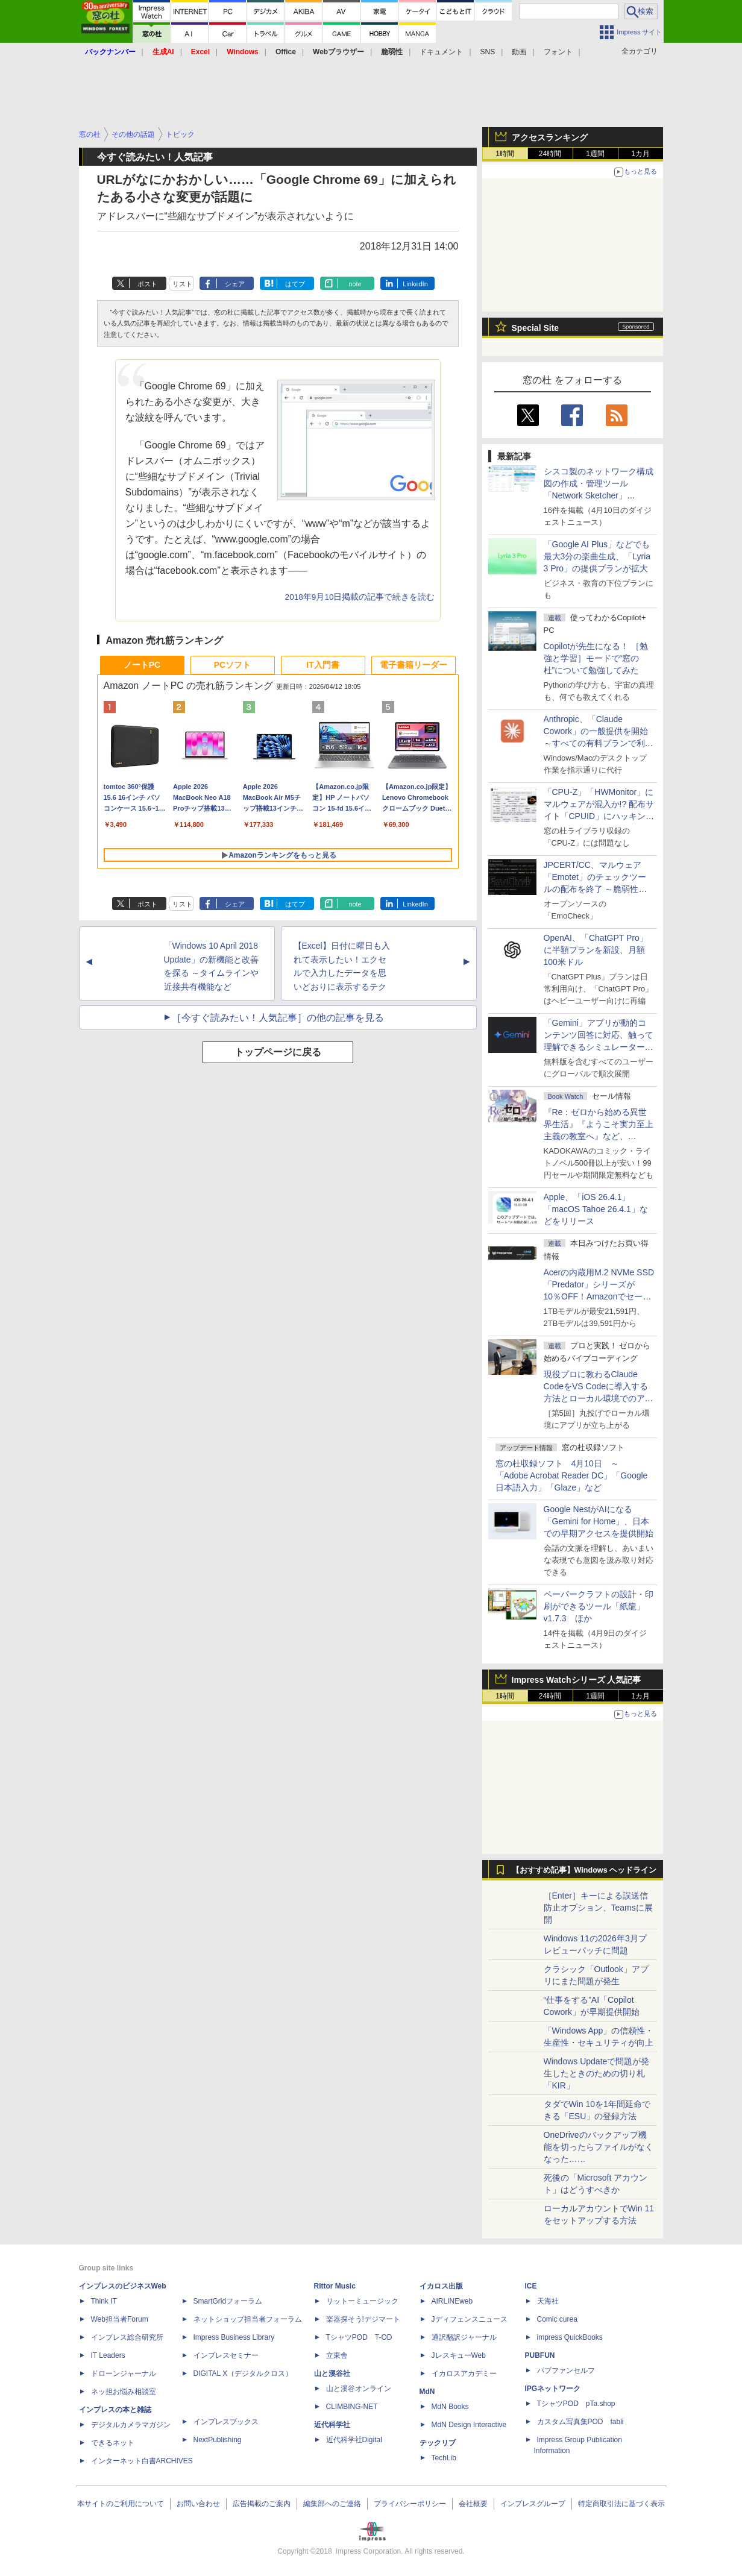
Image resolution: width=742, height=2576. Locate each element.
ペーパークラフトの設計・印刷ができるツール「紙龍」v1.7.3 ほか (598, 1606)
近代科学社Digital (354, 2440)
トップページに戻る (277, 1052)
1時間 (504, 153)
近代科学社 (332, 2424)
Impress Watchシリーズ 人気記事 (576, 1680)
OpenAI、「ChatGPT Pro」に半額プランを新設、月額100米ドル (596, 950)
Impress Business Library (234, 2337)
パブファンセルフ (566, 2370)
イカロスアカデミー (464, 2373)
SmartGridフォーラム (228, 2301)
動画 (519, 52)
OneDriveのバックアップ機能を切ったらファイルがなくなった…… (598, 2147)
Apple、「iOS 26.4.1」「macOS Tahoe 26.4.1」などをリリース (596, 1209)
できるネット (112, 2443)
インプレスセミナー (226, 2355)
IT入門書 (322, 665)
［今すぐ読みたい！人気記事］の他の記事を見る (278, 1018)
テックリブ (438, 2443)
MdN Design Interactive (469, 2424)
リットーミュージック (362, 2301)
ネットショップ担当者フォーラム (247, 2319)
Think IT (104, 2301)
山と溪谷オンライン (358, 2388)
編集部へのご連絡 (332, 2503)
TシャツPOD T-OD (359, 2337)
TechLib (444, 2458)
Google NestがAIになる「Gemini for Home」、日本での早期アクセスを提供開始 (598, 1521)
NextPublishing (217, 2440)
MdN (427, 2391)
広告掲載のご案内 (262, 2503)
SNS (487, 52)
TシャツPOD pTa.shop (576, 2403)
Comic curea (557, 2319)
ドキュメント (441, 52)
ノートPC (142, 665)
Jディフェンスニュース (470, 2319)
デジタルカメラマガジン (131, 2424)
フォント (558, 52)
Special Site (535, 328)
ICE (531, 2286)
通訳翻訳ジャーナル (464, 2337)
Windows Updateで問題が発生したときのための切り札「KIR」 (597, 2073)
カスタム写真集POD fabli (580, 2421)
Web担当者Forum (119, 2319)
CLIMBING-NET (352, 2406)
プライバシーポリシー (410, 2503)
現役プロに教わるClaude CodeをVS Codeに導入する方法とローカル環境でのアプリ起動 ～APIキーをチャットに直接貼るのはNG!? (598, 1398)
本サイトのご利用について (120, 2503)
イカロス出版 (441, 2286)
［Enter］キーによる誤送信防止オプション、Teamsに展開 (598, 1907)
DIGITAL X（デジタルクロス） (243, 2373)
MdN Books (450, 2406)
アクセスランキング (550, 137)
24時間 (550, 153)
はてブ (295, 283)
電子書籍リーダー (413, 665)
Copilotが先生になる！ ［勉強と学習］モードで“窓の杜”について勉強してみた (596, 658)
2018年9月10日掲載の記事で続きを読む (360, 597)
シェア (235, 283)
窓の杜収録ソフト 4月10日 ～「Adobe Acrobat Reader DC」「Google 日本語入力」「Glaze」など (571, 1475)
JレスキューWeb (459, 2355)
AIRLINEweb (452, 2301)
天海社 (548, 2301)
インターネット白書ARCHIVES (142, 2461)
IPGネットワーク (553, 2388)
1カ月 (640, 153)
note (354, 283)
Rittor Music (335, 2286)
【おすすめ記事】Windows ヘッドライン (584, 1870)
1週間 (595, 153)
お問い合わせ (198, 2503)
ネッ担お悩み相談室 (123, 2391)
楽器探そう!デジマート (363, 2319)
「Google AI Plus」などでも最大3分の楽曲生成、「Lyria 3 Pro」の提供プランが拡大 (597, 556)
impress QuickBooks (570, 2337)
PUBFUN (540, 2355)
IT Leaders (108, 2355)
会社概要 (473, 2503)
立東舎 (337, 2355)
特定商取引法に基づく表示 (621, 2503)
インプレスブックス (226, 2421)
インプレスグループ (532, 2503)
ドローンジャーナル (123, 2373)
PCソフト (232, 665)
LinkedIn (415, 283)
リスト (182, 283)
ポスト (147, 283)
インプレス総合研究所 (127, 2337)
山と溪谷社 (332, 2373)
